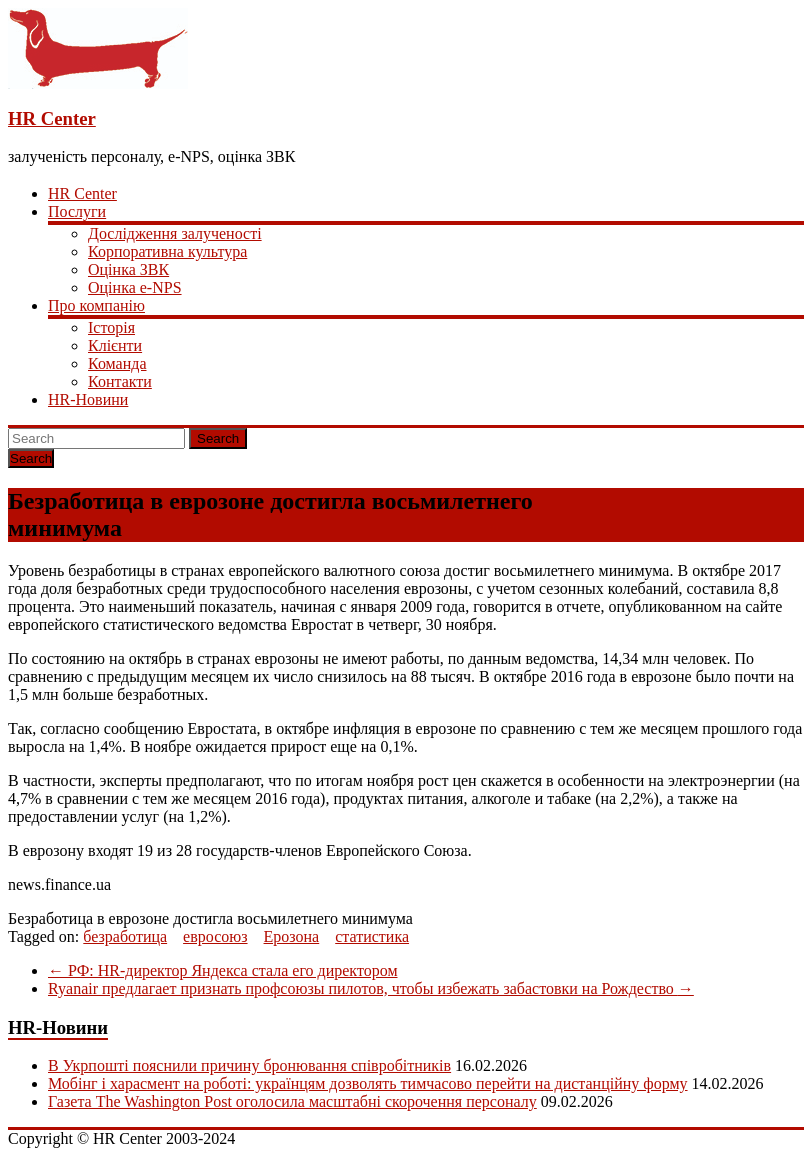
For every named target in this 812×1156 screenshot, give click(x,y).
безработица (125, 936)
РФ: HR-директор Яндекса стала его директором (223, 970)
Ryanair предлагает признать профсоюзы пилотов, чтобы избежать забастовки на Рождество (371, 988)
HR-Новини (88, 399)
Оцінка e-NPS (135, 287)
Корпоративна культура (167, 251)
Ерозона (292, 936)
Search (218, 438)
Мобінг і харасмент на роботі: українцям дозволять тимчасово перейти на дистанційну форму (368, 1083)
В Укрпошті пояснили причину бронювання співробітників (249, 1065)
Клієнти (115, 345)
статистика (372, 936)
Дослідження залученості (175, 233)
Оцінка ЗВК (128, 269)
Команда (117, 363)
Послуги (77, 211)
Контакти (120, 381)
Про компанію (96, 305)
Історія (111, 327)
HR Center (52, 118)
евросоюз (215, 936)
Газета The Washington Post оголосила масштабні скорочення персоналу (292, 1101)
